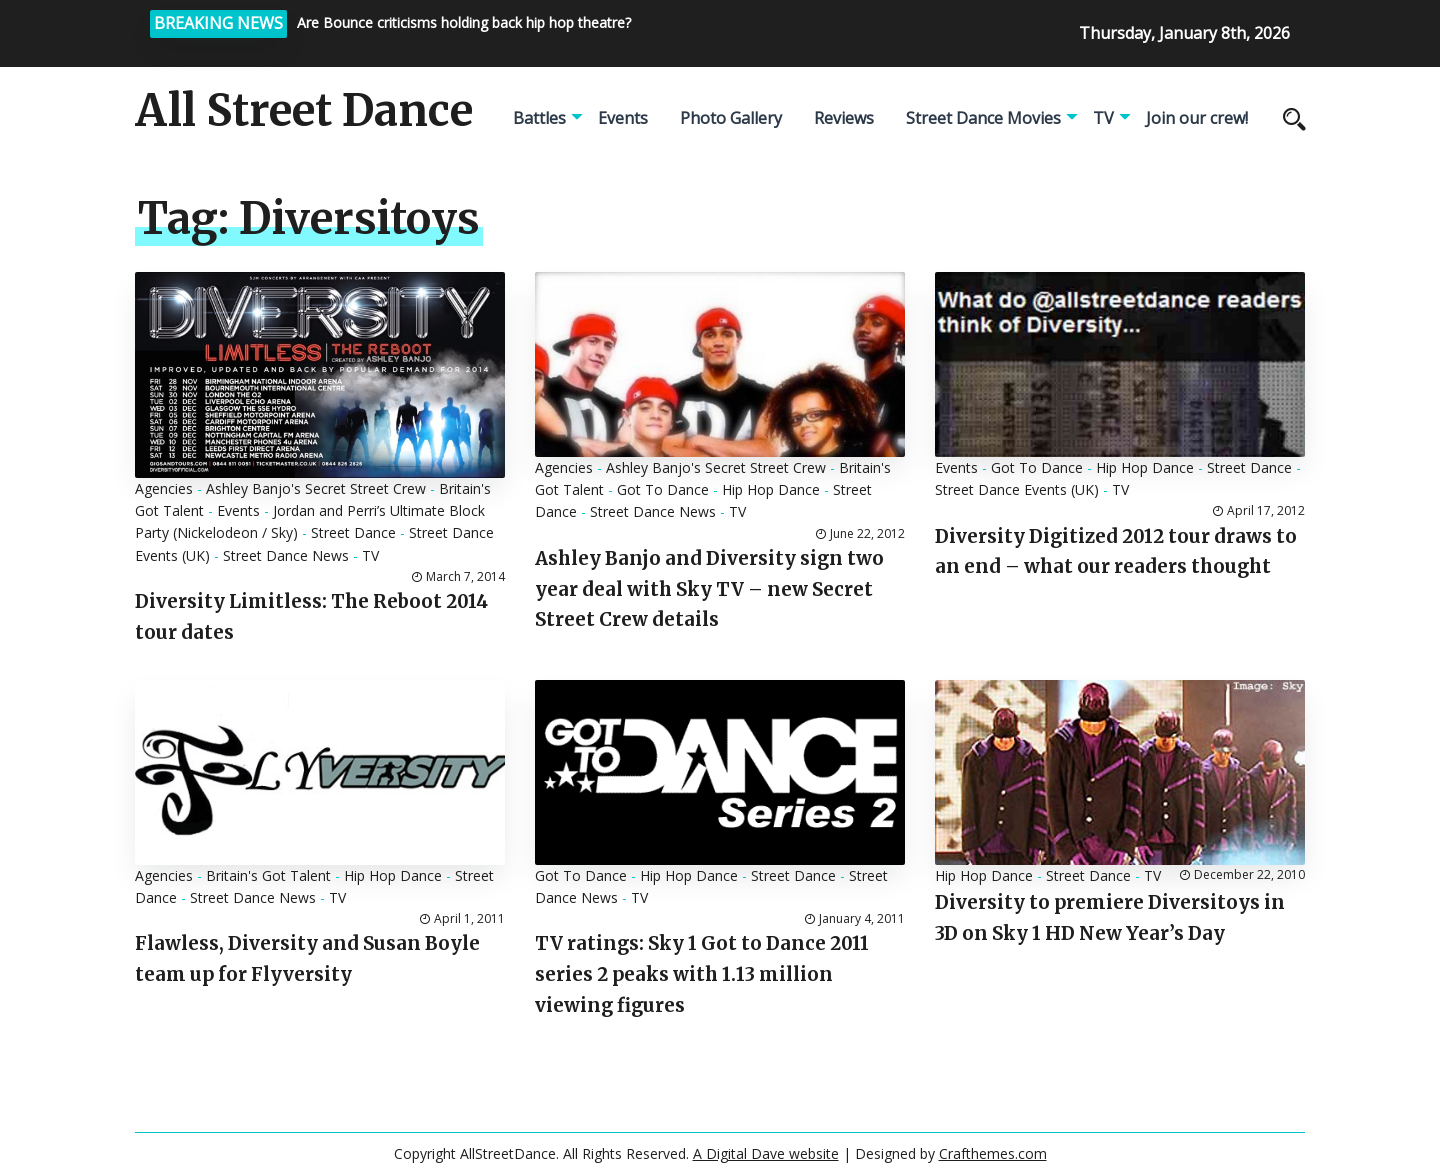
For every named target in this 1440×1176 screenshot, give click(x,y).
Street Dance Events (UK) (1017, 489)
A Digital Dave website (766, 1153)
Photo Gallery (731, 118)
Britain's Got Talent (268, 875)
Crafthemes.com (993, 1153)
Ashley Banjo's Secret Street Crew (316, 488)
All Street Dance (304, 111)
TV (1103, 118)
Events (623, 118)
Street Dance (353, 532)
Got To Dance (663, 489)
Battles (539, 118)
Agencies (164, 488)
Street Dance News (286, 555)
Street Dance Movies (983, 118)
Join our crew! (1197, 118)
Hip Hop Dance (771, 489)
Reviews (844, 118)
